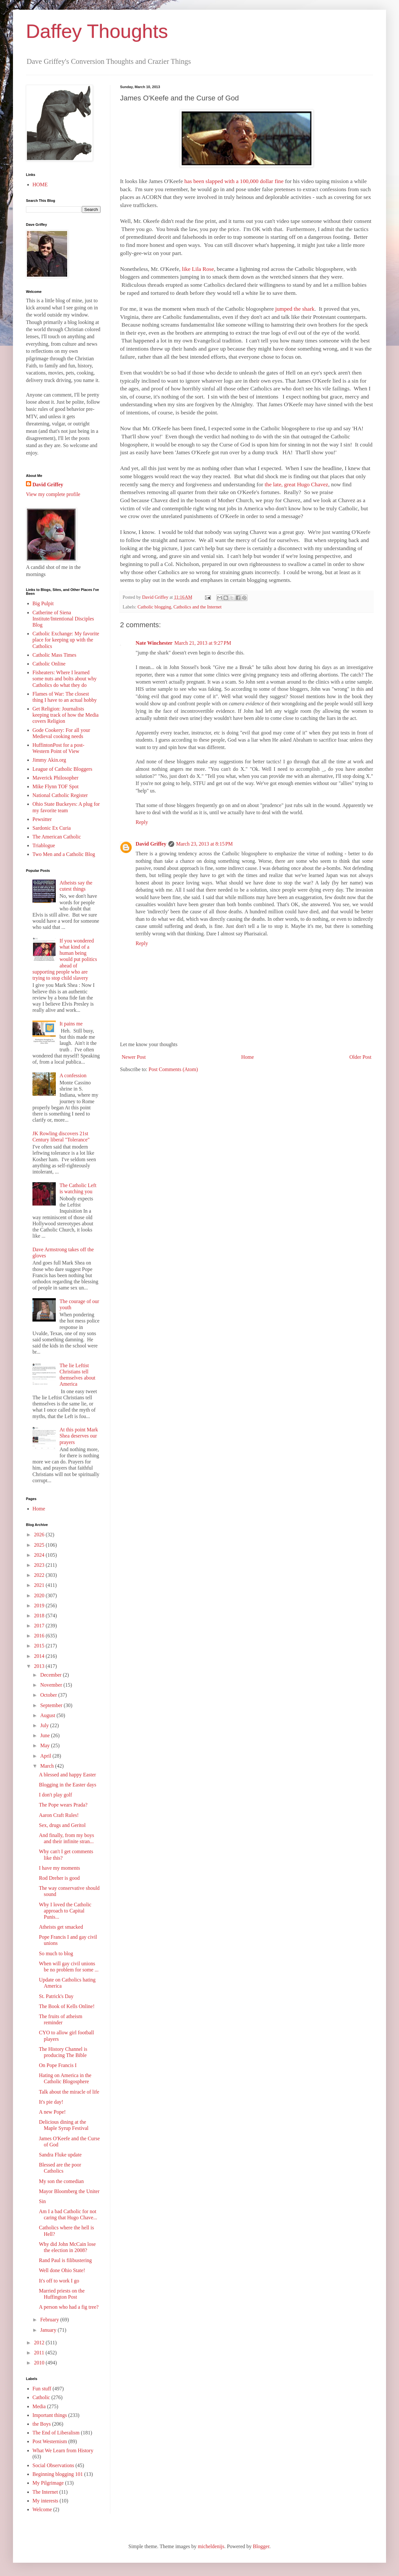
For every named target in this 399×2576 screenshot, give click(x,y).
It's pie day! (51, 2102)
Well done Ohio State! (62, 2270)
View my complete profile (53, 494)
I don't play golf (55, 1794)
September (52, 1705)
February (50, 2319)
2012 (40, 2342)
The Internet (45, 2492)
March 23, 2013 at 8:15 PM (204, 844)
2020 (40, 1595)
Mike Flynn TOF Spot (55, 786)
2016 (40, 1635)
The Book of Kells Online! (67, 2006)
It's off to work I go (59, 2280)
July (45, 1725)
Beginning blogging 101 (57, 2474)
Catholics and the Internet (198, 606)
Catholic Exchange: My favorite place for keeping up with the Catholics (65, 640)
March (47, 1766)
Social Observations (53, 2465)
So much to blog (56, 1953)
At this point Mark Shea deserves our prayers (78, 1436)
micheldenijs (211, 2546)
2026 (40, 1534)
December (51, 1675)
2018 (40, 1615)
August (48, 1715)
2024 (40, 1555)
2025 (40, 1545)
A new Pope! (52, 2112)
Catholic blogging (154, 606)
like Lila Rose (197, 269)
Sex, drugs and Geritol (62, 1825)
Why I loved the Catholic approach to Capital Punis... (65, 1911)
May (45, 1745)
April (46, 1756)
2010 (40, 2362)
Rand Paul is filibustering (65, 2260)
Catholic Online (49, 663)
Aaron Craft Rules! (59, 1815)
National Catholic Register (60, 795)
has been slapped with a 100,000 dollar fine (234, 181)
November (52, 1685)
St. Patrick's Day (56, 1996)
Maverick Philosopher (55, 777)
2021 (40, 1585)
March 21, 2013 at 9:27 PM (203, 643)
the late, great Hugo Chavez (296, 484)
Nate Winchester (154, 643)
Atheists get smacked (61, 1927)
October (49, 1695)
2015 (40, 1645)
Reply (142, 822)
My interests (45, 2500)
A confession (72, 1075)
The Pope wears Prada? (63, 1805)
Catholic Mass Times (54, 655)
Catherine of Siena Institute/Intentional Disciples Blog (63, 619)
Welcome (42, 2509)
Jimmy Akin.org (49, 760)
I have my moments (59, 1868)
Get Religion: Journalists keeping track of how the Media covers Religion (65, 715)
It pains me (70, 1023)
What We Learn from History (62, 2450)
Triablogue (43, 845)
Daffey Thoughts (97, 31)
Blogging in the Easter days (67, 1784)
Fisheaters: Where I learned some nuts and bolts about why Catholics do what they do (64, 678)
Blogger (261, 2546)
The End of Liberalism (55, 2432)
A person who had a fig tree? (69, 2307)
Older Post (360, 1057)
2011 (39, 2352)
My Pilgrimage (48, 2483)
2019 (40, 1605)
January (49, 2330)
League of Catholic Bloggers (62, 769)
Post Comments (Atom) (173, 1069)
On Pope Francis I (58, 2065)
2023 (40, 1565)
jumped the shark (294, 309)
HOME (40, 184)
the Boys (41, 2424)
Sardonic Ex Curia (51, 828)
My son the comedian (61, 2181)
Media (39, 2406)
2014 (40, 1656)
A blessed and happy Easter (67, 1774)
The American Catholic (56, 836)
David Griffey (151, 844)
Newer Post (134, 1057)
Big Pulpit (43, 603)
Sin (42, 2201)
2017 (40, 1625)
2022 (40, 1575)
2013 (40, 1666)
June (45, 1735)
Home (247, 1057)
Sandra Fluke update (60, 2154)
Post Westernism (49, 2441)
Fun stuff (41, 2388)
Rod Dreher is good (59, 1878)
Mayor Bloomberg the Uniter (69, 2191)
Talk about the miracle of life (69, 2092)
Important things (49, 2415)
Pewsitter (42, 819)
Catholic (41, 2397)
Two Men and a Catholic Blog (63, 854)
